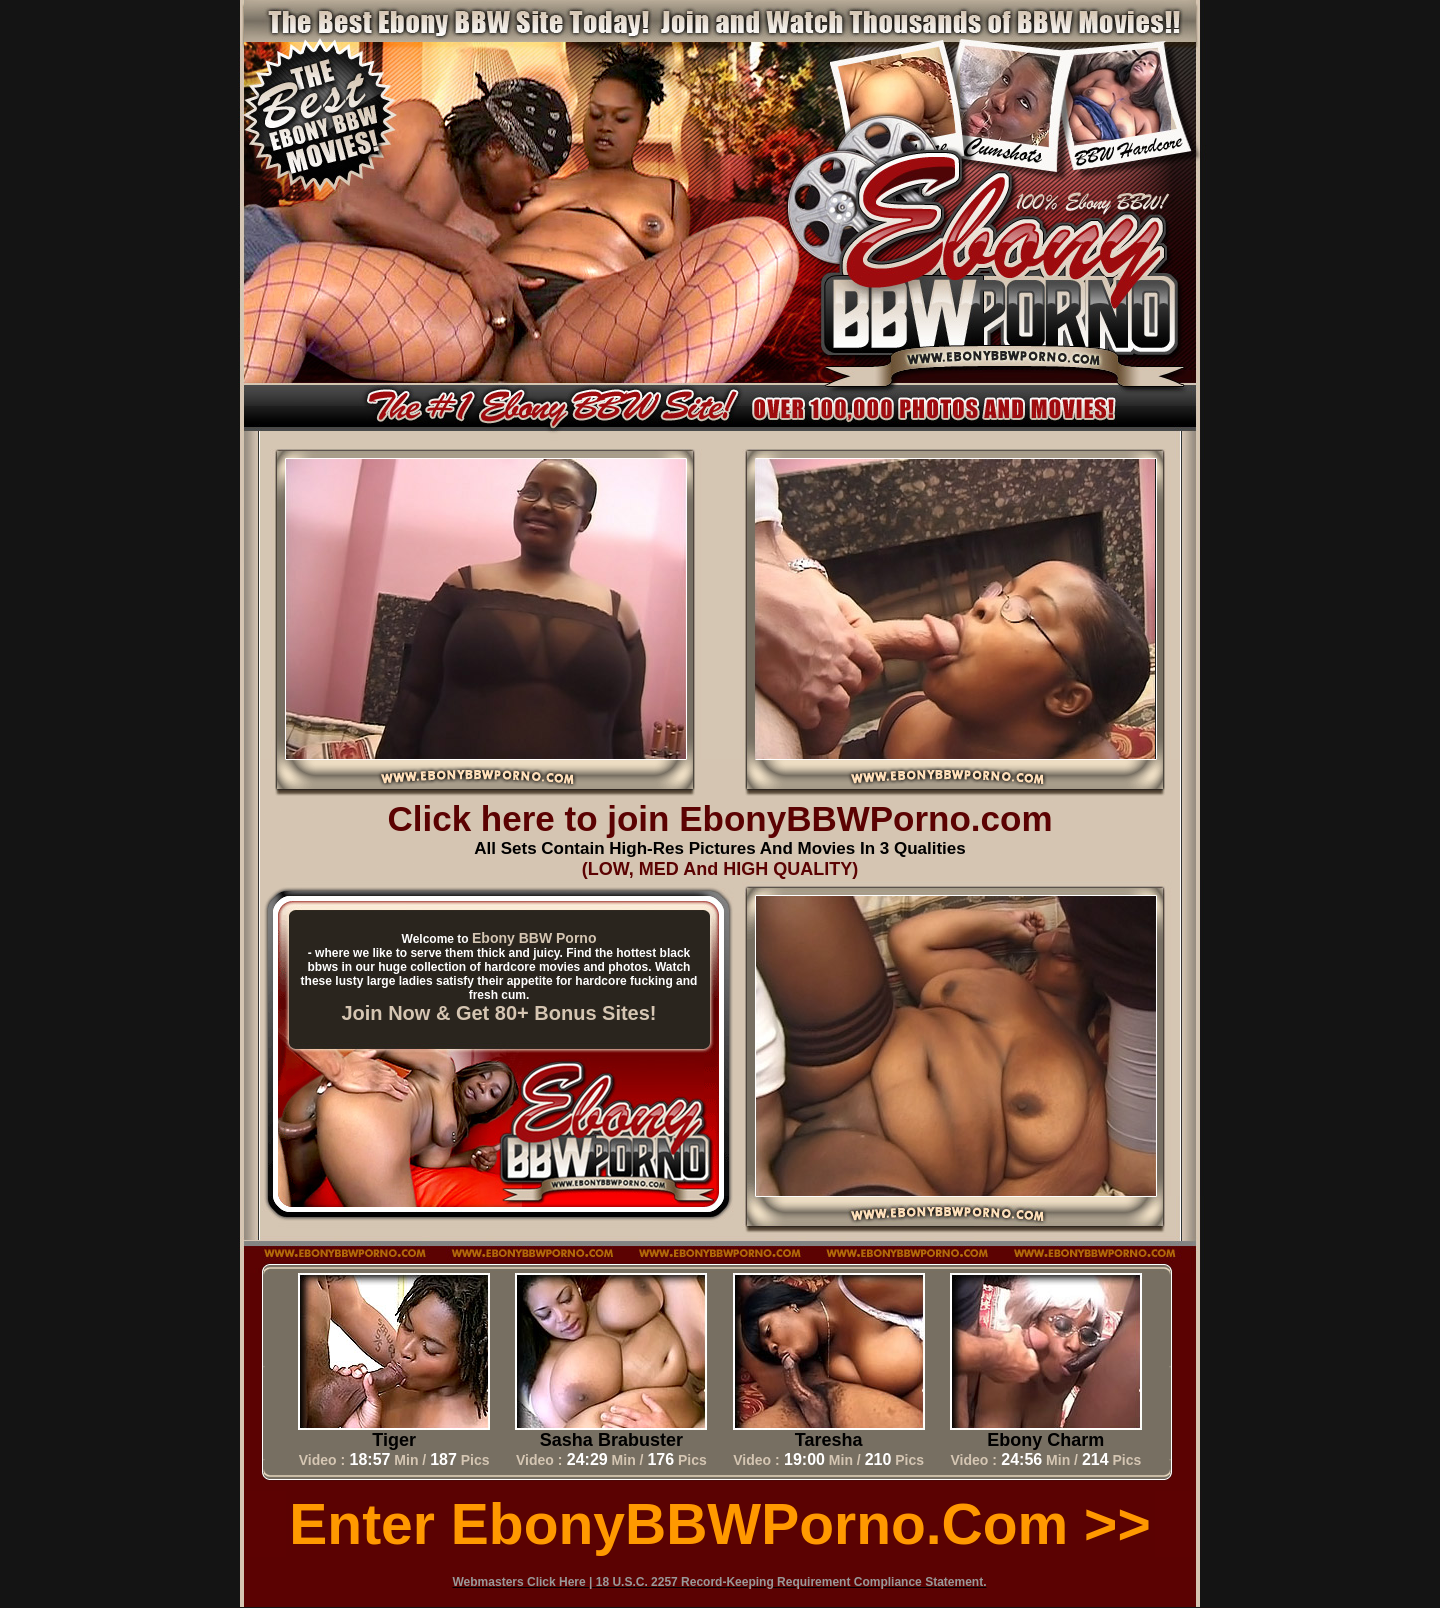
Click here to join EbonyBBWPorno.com (719, 818)
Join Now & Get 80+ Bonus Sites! (498, 1013)
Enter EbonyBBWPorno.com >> (719, 1524)
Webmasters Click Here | (524, 1582)
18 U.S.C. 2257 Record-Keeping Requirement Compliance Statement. (791, 1582)
